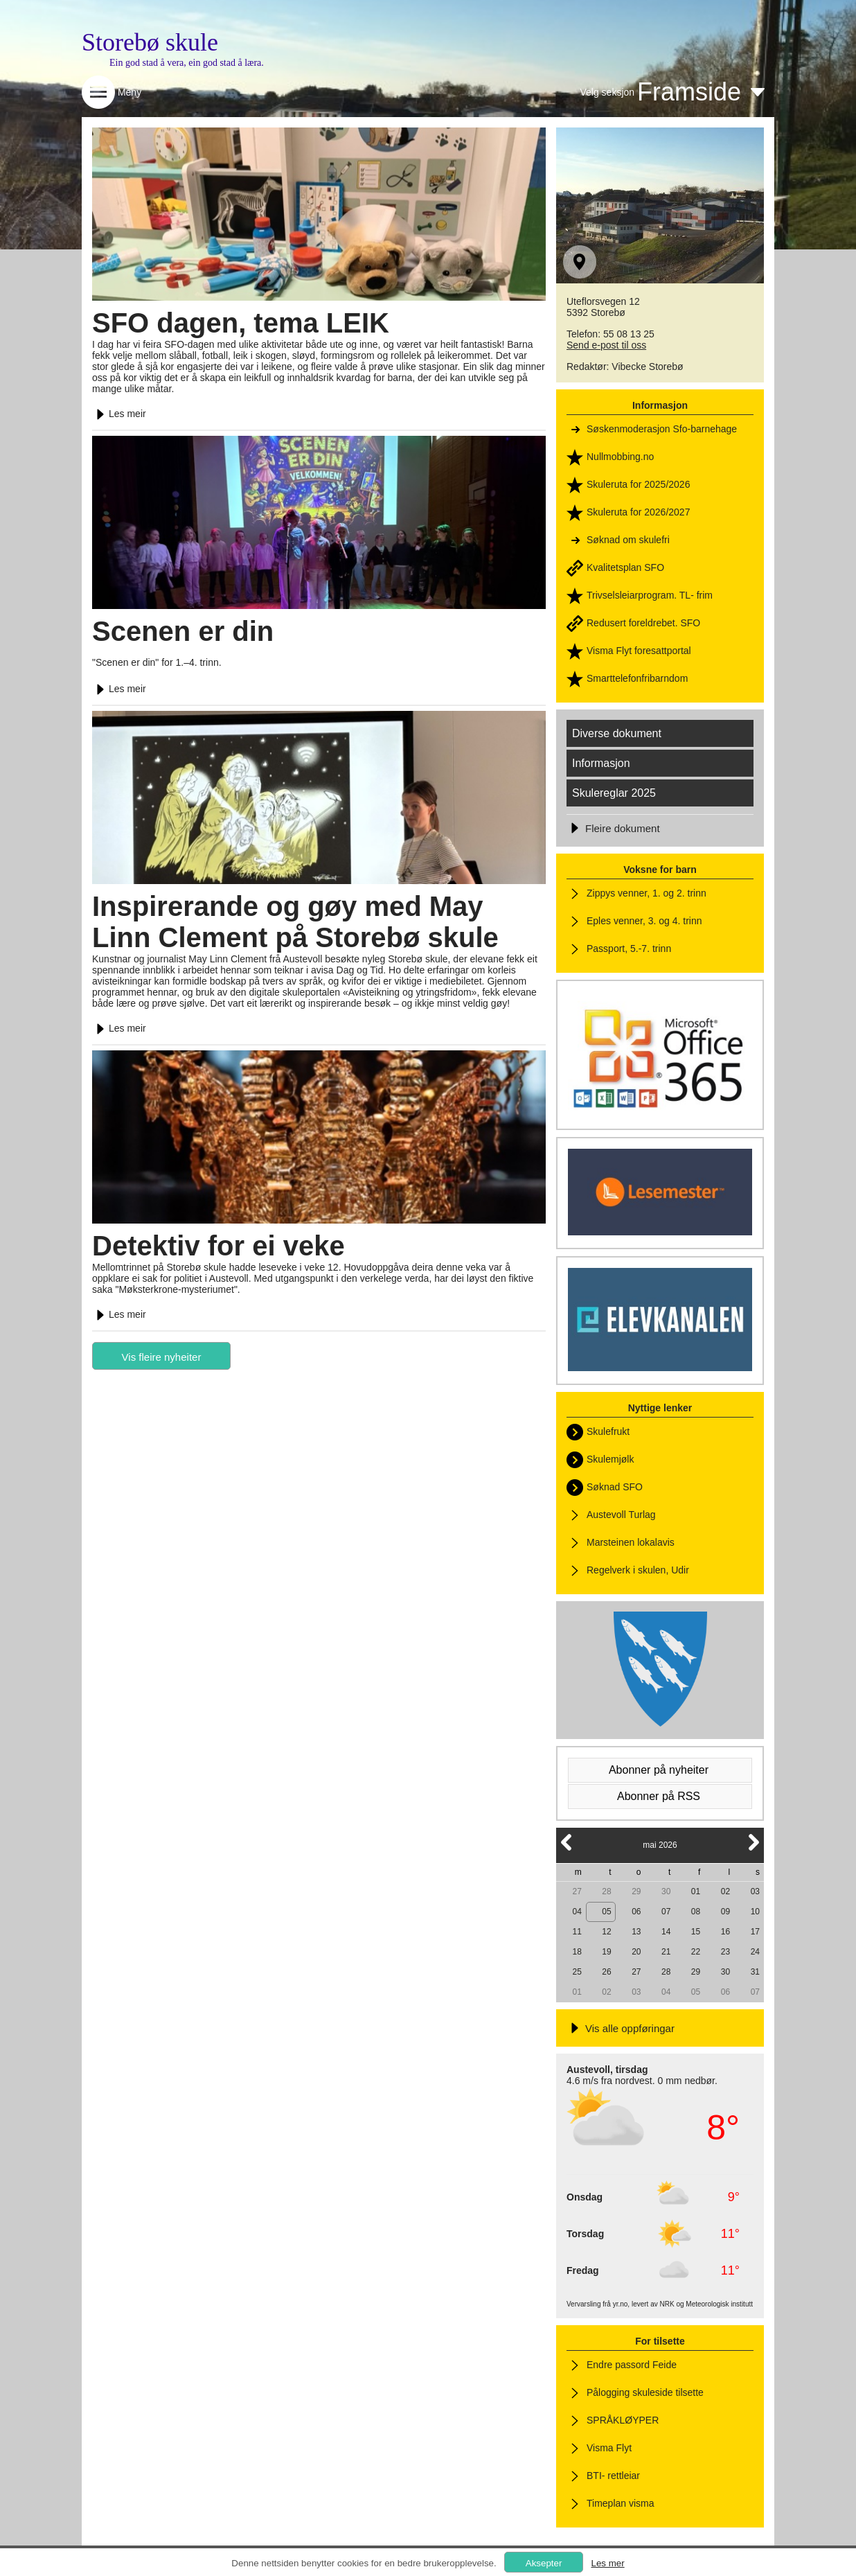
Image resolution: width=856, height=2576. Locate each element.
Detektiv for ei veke (218, 1245)
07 (665, 1911)
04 (576, 1911)
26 (606, 1972)
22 (695, 1952)
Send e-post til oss (606, 345)
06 (636, 1911)
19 (606, 1952)
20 (636, 1952)
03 (755, 1891)
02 (725, 1891)
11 (576, 1932)
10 (755, 1911)
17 (755, 1932)
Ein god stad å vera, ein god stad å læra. (186, 63)
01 (695, 1891)
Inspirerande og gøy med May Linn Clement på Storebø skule (295, 922)
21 (665, 1952)
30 (665, 1891)
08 (695, 1911)
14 (665, 1932)
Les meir (119, 413)
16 (725, 1932)
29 (636, 1891)
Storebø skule (150, 42)
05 (606, 1911)
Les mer (607, 2563)
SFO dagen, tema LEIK (240, 323)
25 (576, 1972)
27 (576, 1891)
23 (725, 1952)
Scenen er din (183, 631)
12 (606, 1932)
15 (695, 1932)
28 (606, 1891)
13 (636, 1932)
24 (755, 1952)
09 (725, 1911)
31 (755, 1972)
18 (576, 1952)
